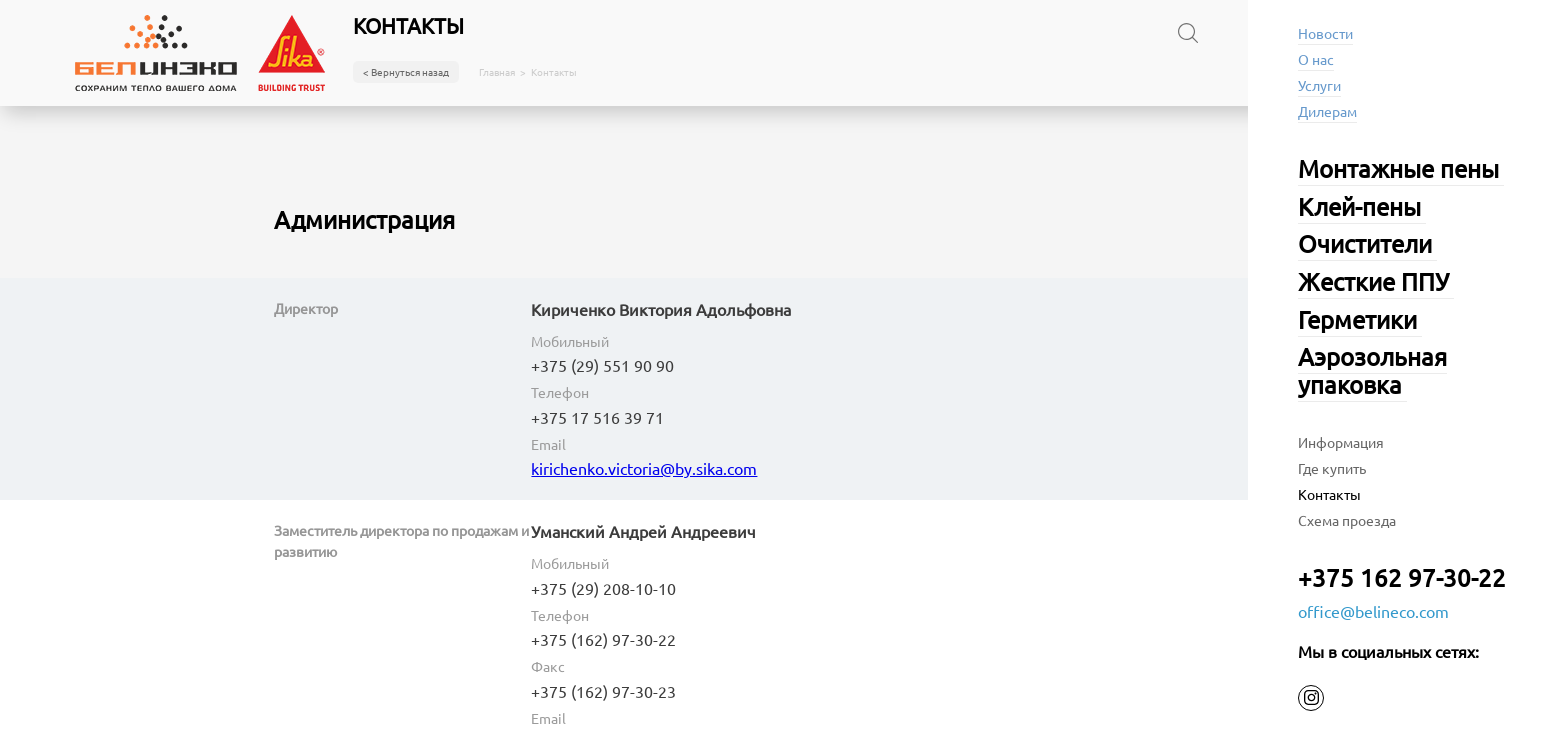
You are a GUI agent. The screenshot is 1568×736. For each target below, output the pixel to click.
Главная (497, 72)
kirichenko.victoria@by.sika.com (644, 468)
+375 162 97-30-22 (1402, 577)
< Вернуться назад (406, 71)
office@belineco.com (1373, 611)
